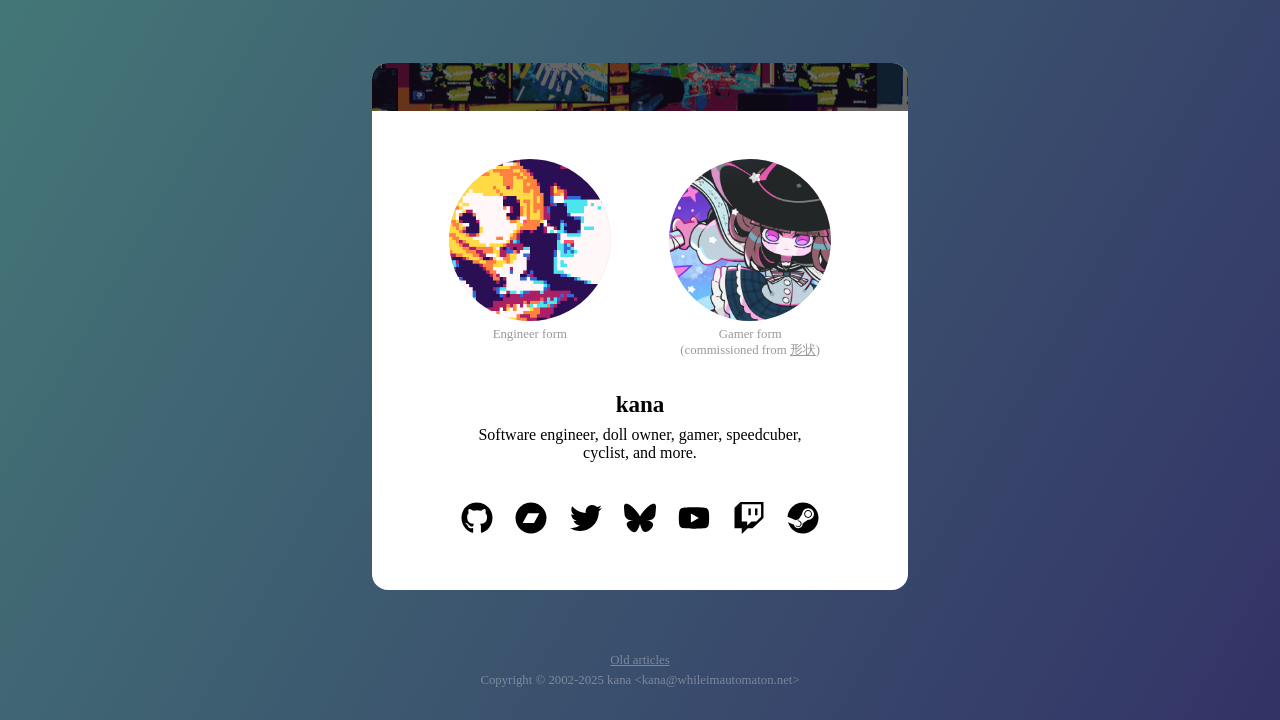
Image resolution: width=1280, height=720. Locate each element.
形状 (803, 350)
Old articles (639, 660)
